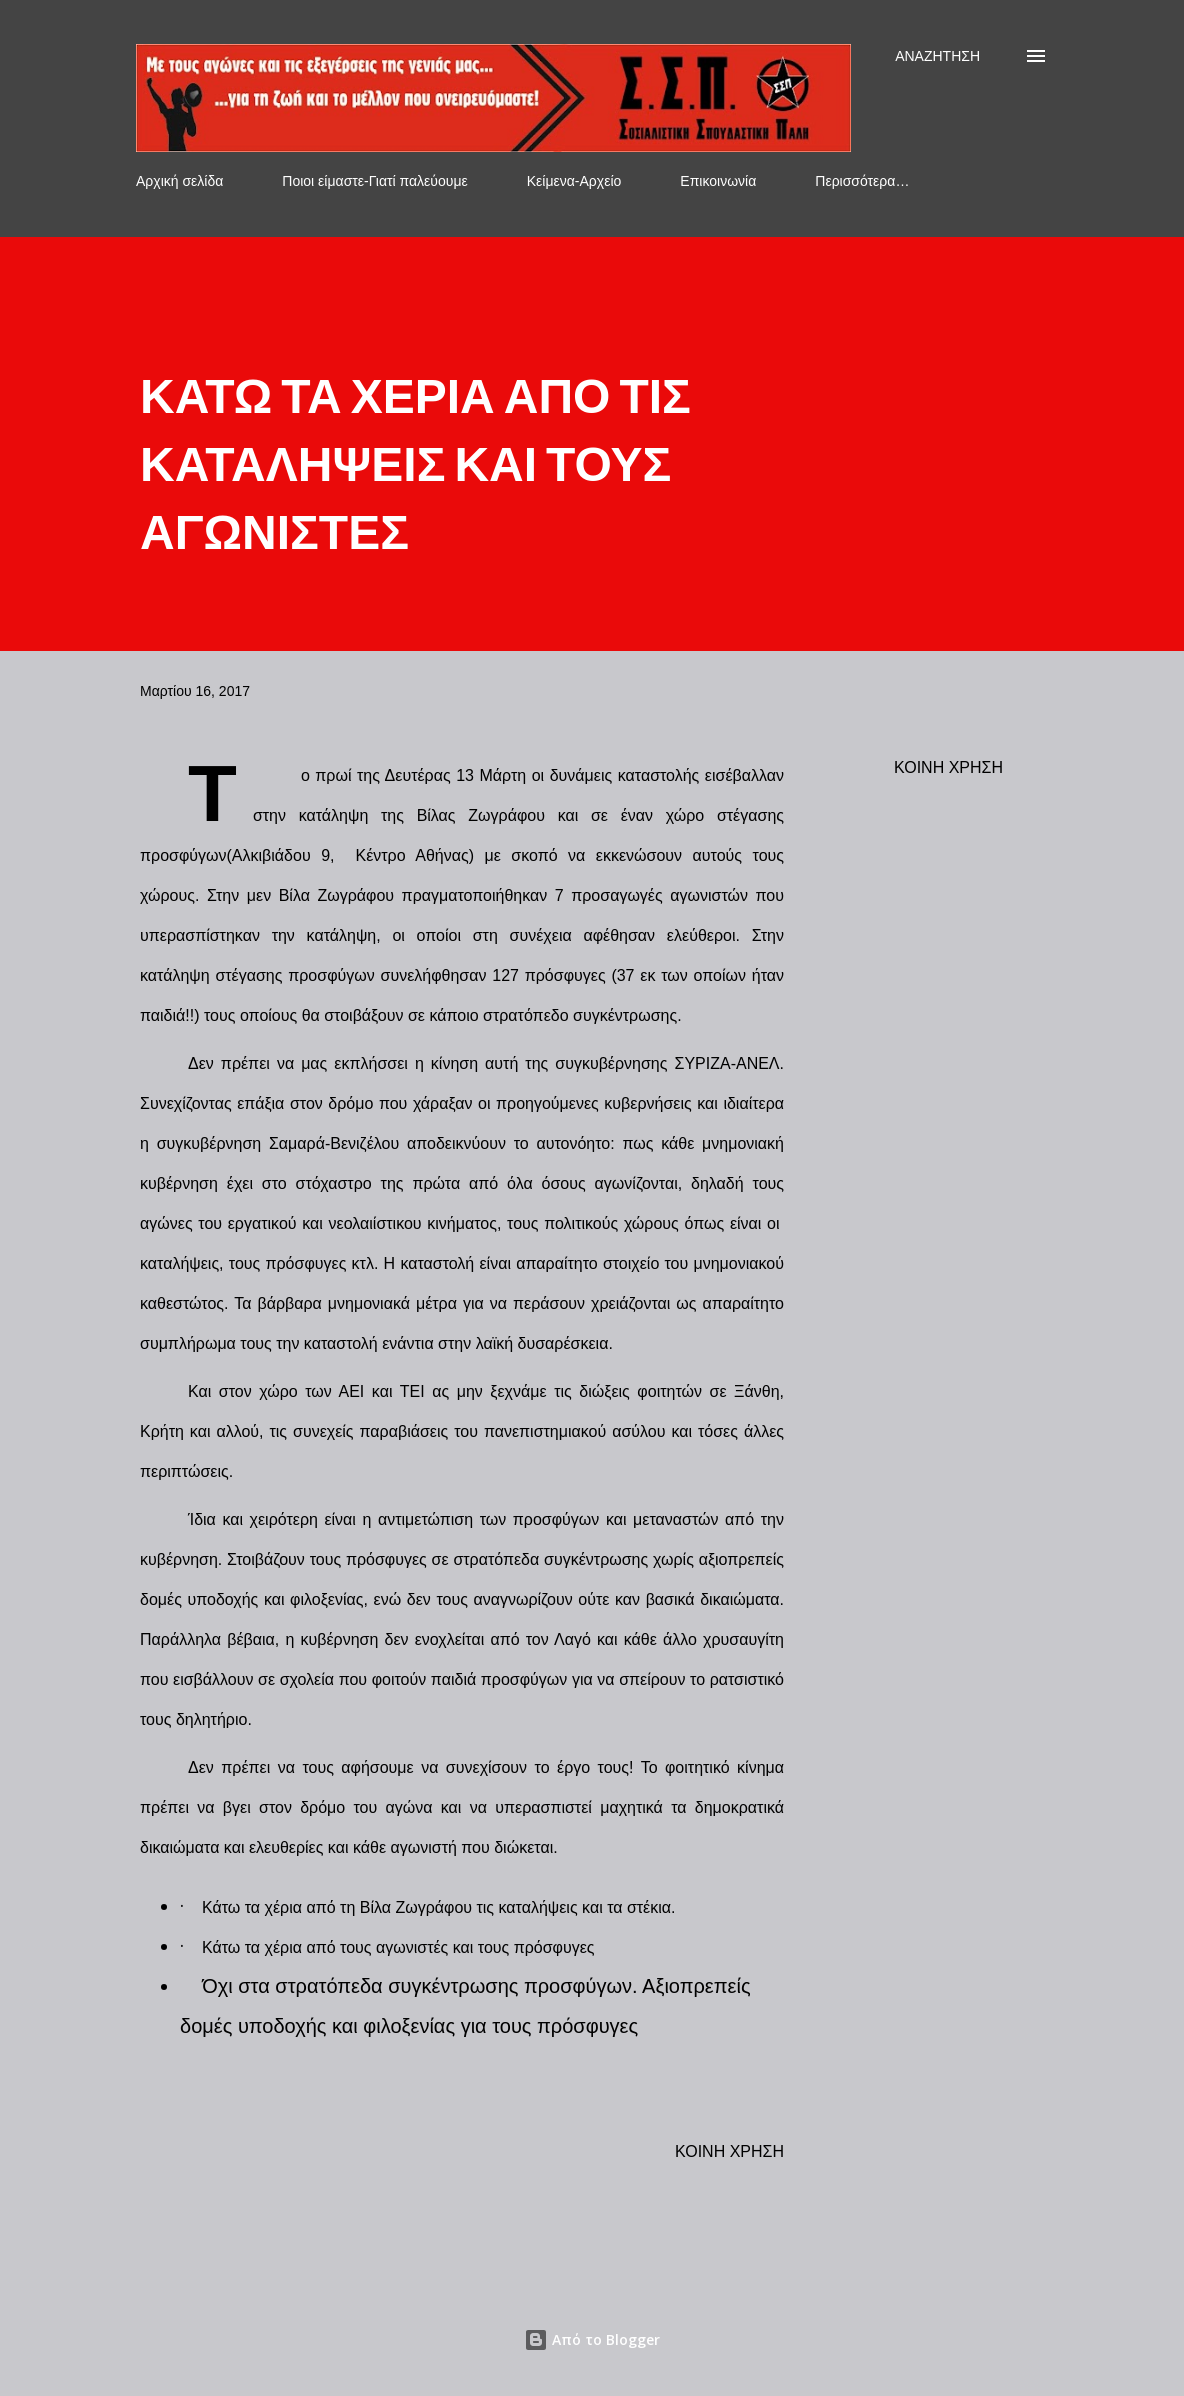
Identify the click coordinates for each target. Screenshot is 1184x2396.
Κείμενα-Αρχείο (574, 181)
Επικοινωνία (718, 181)
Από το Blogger (592, 2339)
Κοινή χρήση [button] (948, 767)
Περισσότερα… (862, 181)
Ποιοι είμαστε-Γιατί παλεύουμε (374, 181)
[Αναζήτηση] (937, 56)
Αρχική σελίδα (179, 181)
